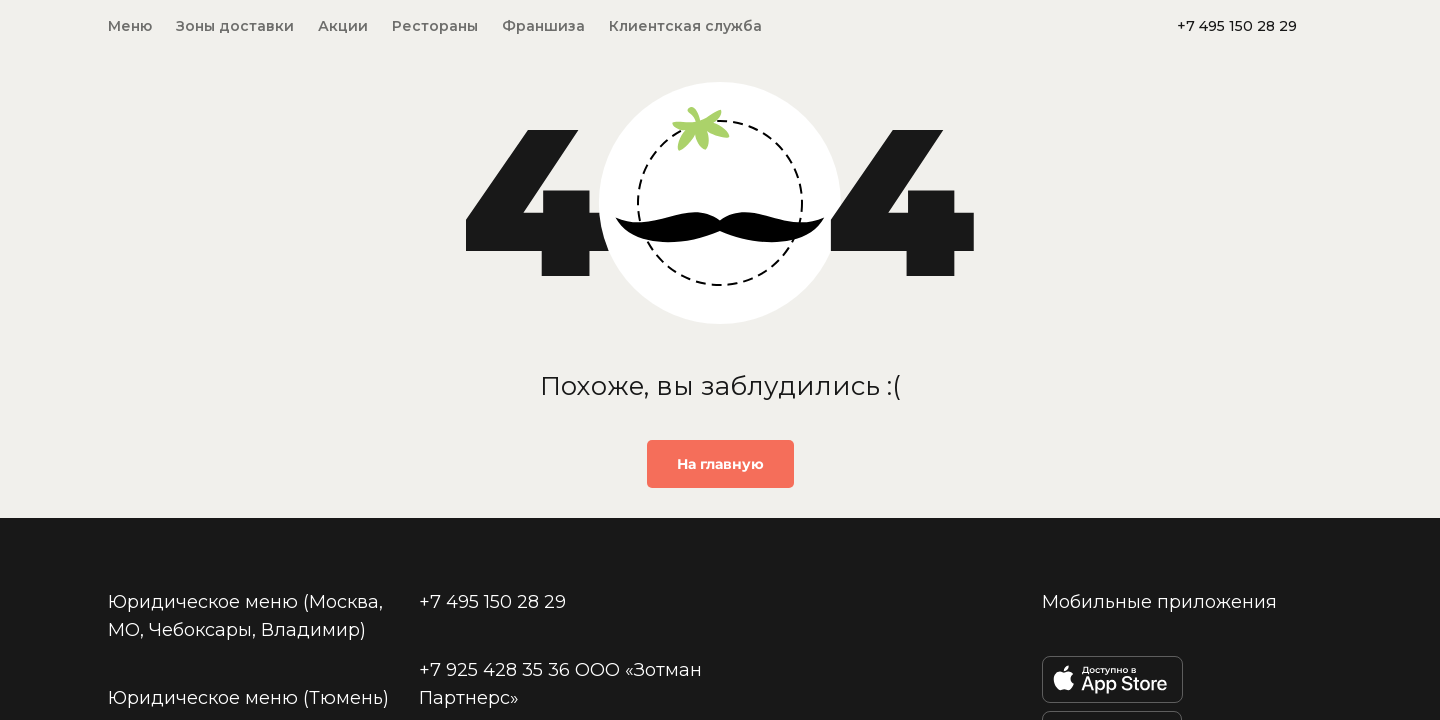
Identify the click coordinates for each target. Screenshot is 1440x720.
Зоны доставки (235, 26)
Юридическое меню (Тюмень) (248, 698)
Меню (130, 26)
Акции (343, 26)
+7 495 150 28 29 (1237, 26)
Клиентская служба (685, 26)
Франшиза (543, 26)
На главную (720, 464)
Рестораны (435, 26)
